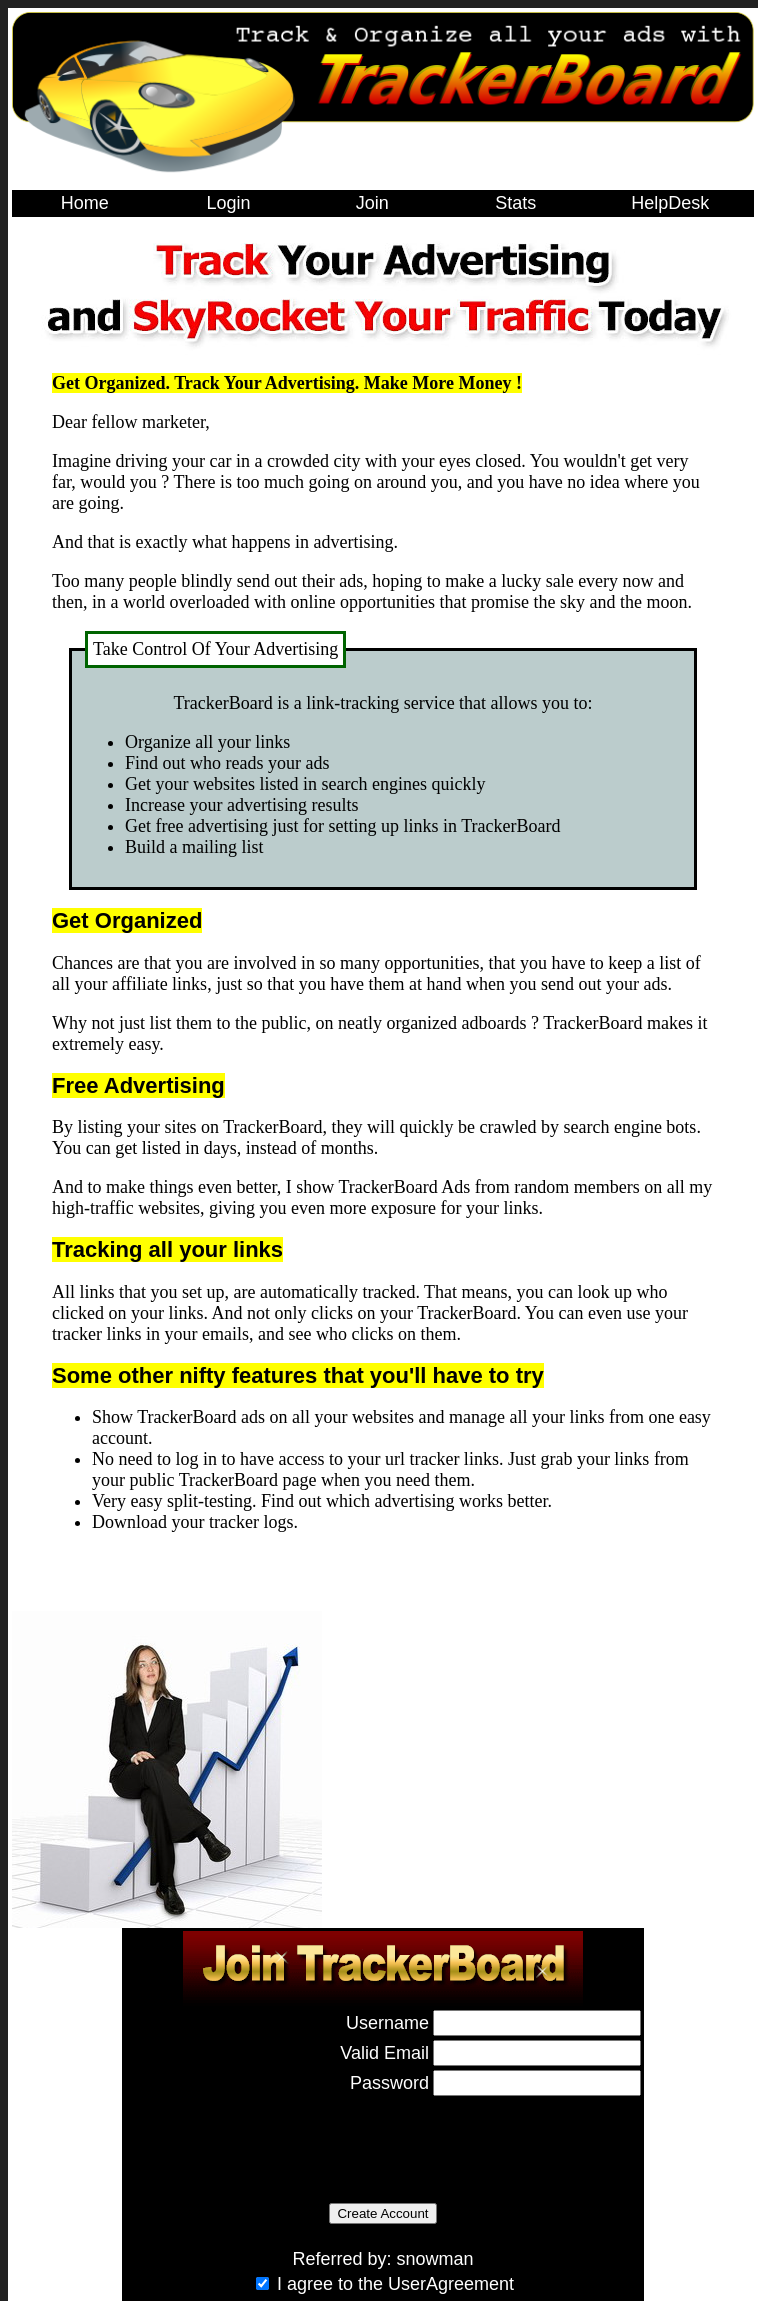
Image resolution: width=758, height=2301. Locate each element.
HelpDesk (670, 203)
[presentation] (277, 2139)
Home (85, 203)
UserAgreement (451, 2284)
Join (372, 203)
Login (228, 203)
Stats (515, 203)
